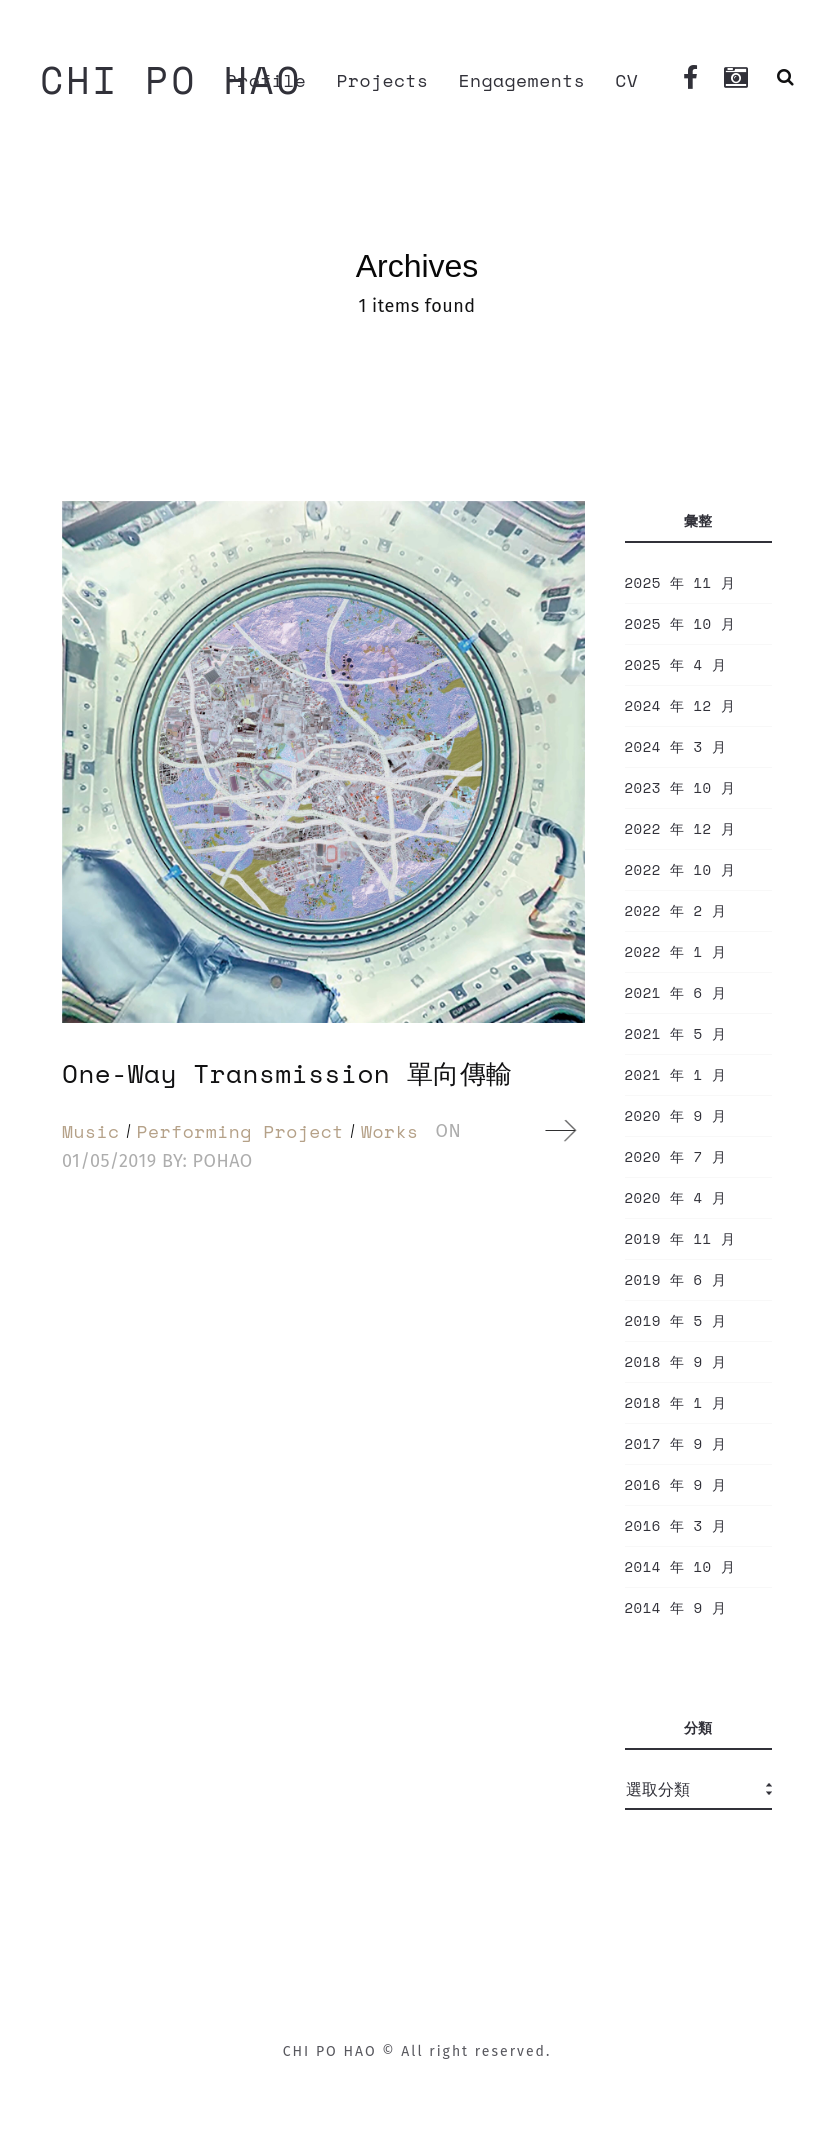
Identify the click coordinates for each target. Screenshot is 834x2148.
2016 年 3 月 (676, 1526)
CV (626, 80)
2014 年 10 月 (680, 1567)
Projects (382, 80)
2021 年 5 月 (676, 1034)
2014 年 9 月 (676, 1608)
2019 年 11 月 (680, 1239)
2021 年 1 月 (676, 1075)
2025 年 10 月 (680, 624)
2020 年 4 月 (676, 1198)
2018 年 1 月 (676, 1403)
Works (390, 1131)
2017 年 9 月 (676, 1444)
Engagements (522, 80)
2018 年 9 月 (676, 1362)
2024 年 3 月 (676, 747)
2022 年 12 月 (680, 829)
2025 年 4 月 (676, 665)
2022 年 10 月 (680, 870)
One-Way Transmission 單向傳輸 (287, 1073)
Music (91, 1131)
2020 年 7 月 (676, 1157)
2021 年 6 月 (676, 993)
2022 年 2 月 (676, 911)
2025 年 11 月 (680, 583)
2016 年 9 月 (676, 1485)
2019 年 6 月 (676, 1280)
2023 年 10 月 (680, 788)
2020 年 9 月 (676, 1116)
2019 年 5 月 (676, 1321)
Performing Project (240, 1131)
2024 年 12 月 (680, 706)
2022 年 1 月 (676, 952)
